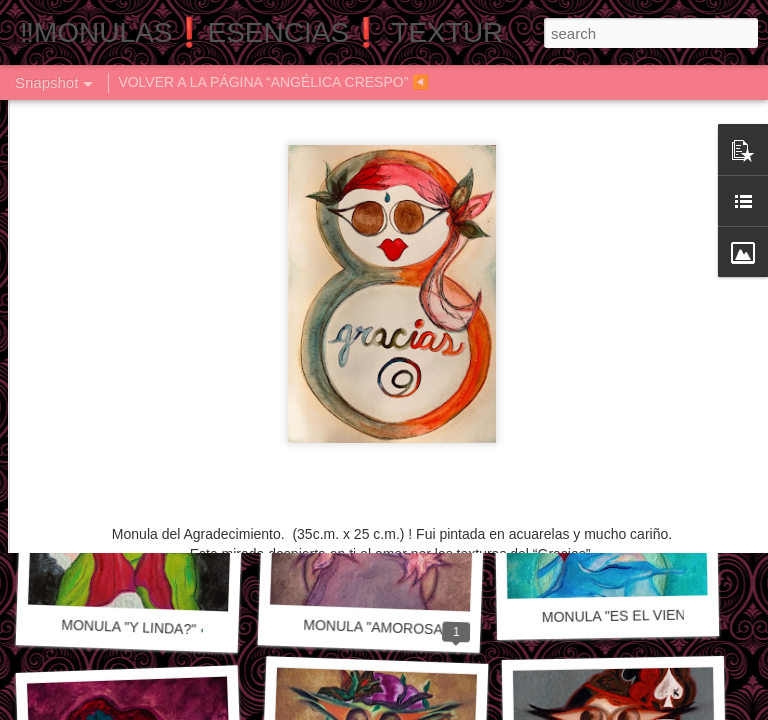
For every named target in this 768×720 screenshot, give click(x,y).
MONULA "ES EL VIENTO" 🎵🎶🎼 (653, 615)
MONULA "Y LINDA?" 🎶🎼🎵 (156, 628)
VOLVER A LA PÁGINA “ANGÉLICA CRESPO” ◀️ (273, 82)
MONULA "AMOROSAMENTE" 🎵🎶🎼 (427, 629)
